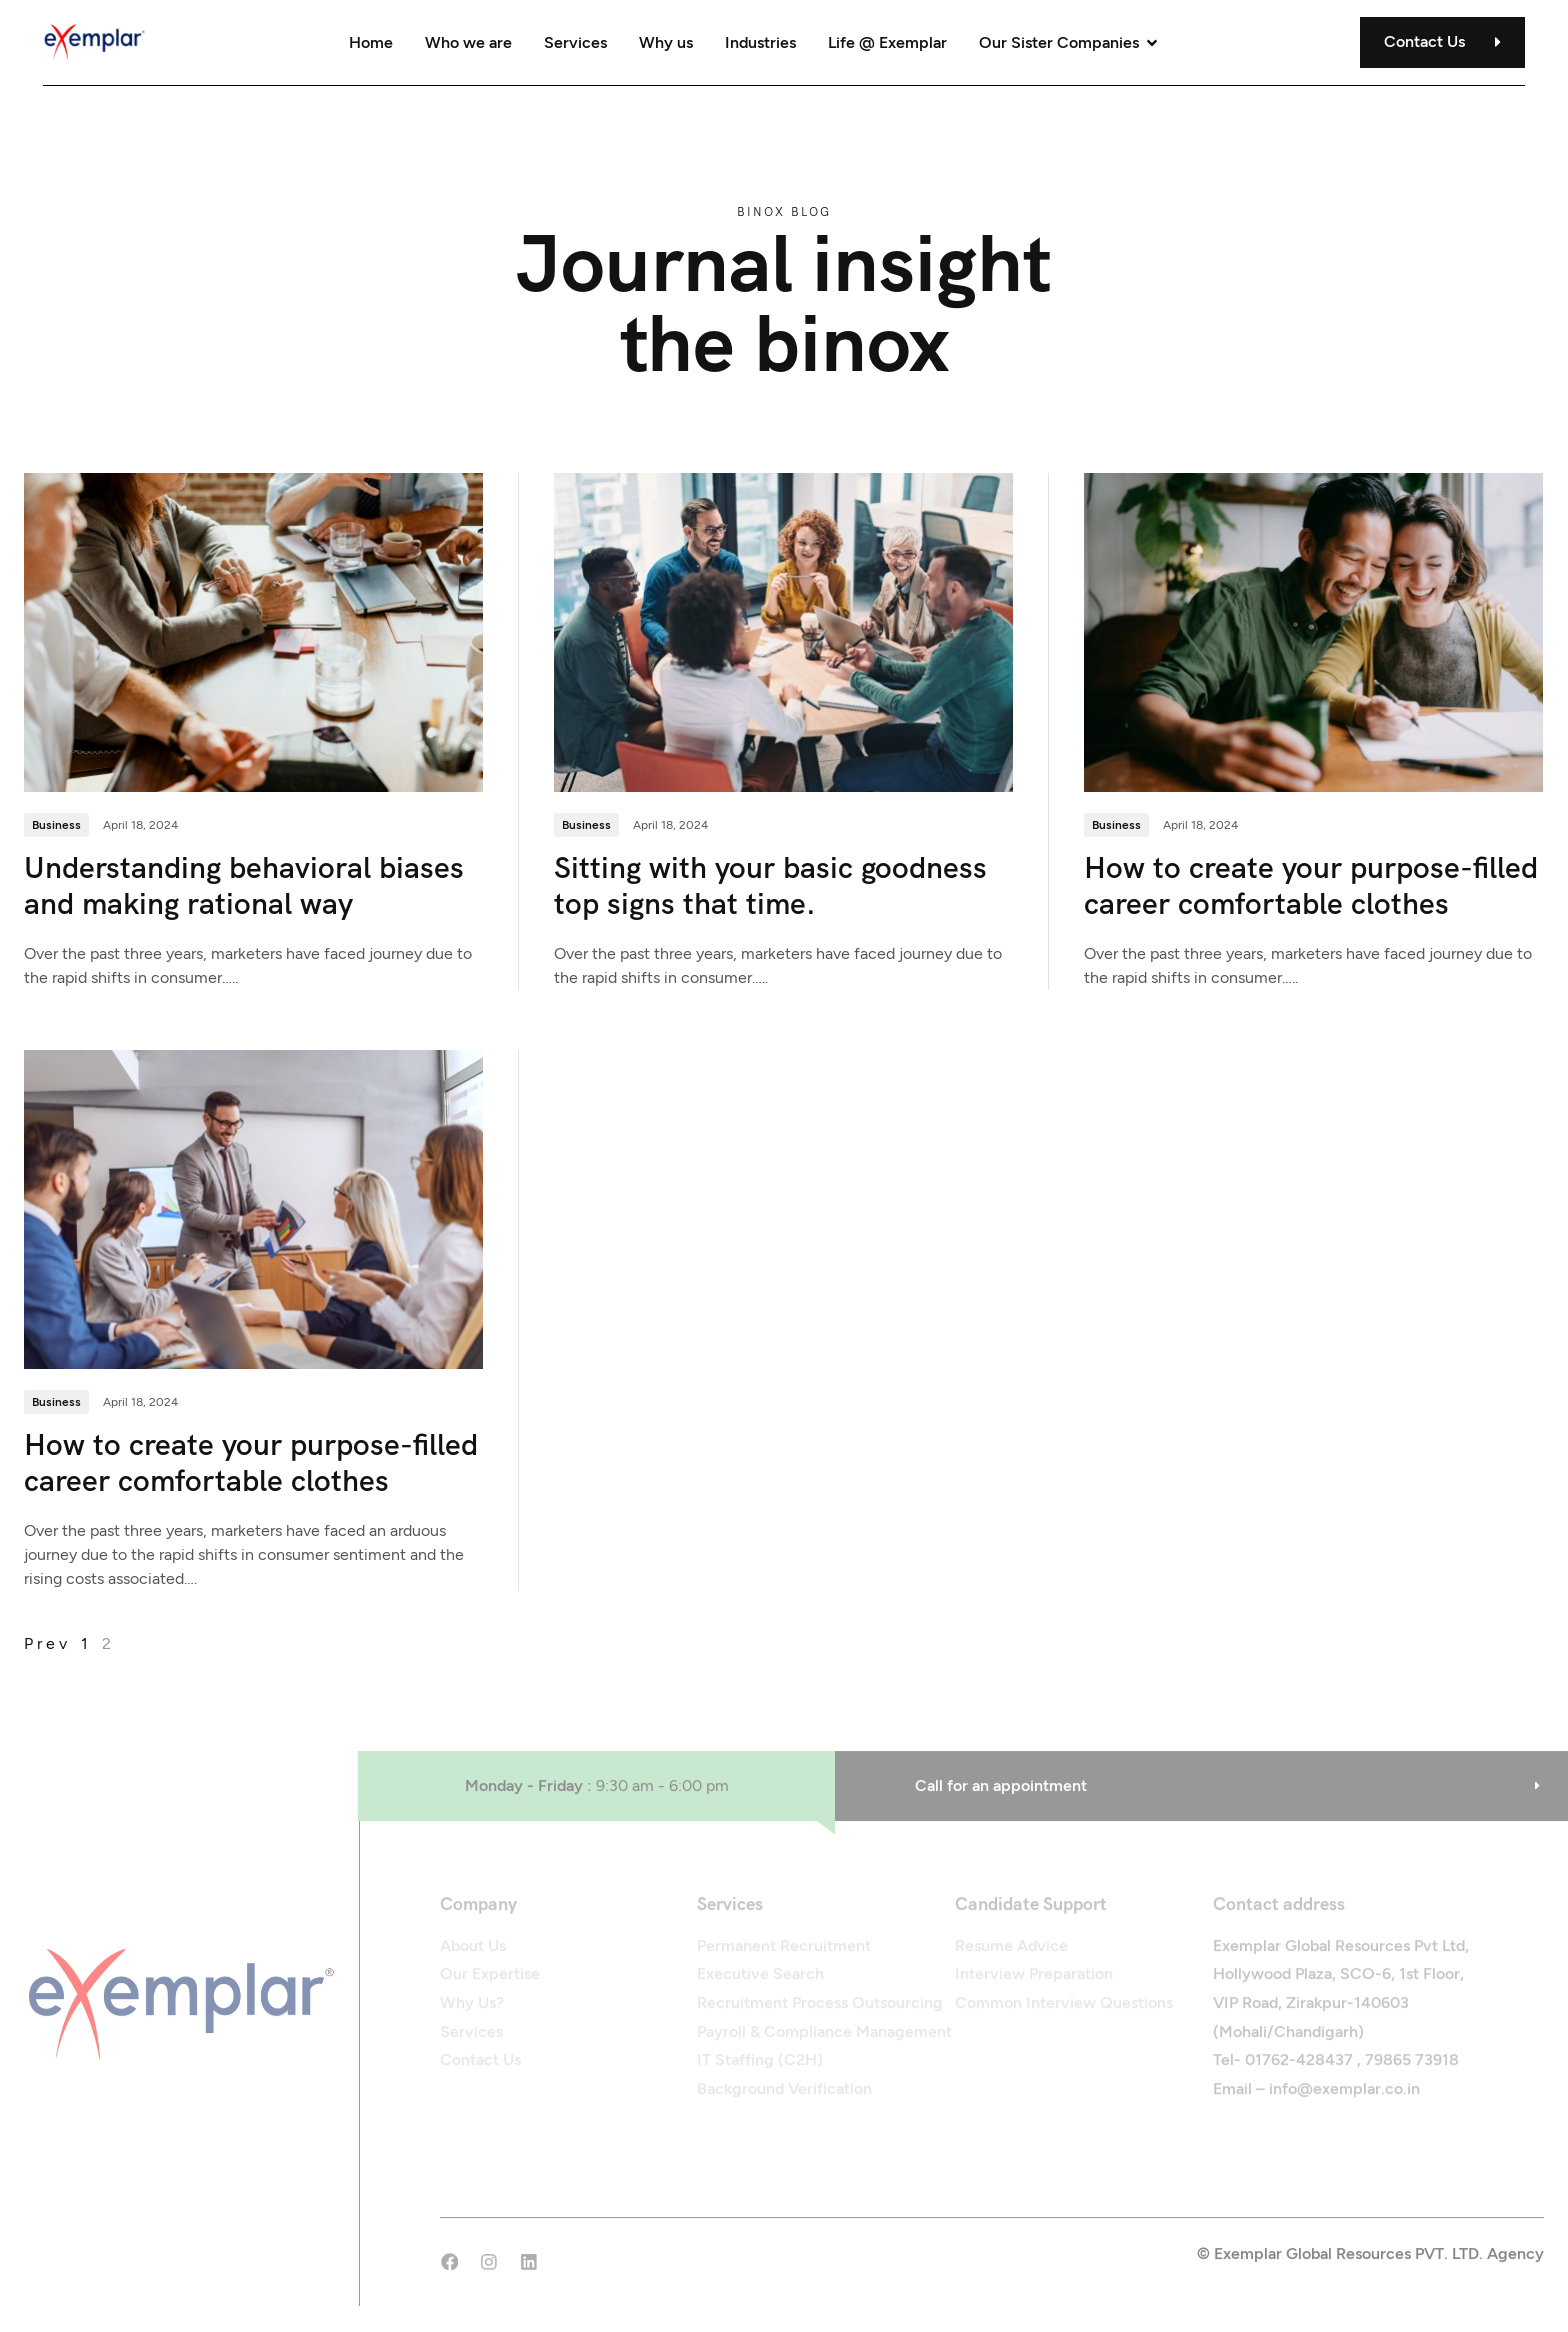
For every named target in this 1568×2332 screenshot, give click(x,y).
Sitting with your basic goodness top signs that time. (770, 886)
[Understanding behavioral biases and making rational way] (253, 632)
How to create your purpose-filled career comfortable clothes (1311, 886)
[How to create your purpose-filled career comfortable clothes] (1313, 632)
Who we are (468, 42)
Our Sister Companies (1069, 42)
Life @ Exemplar (887, 42)
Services (575, 42)
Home (371, 42)
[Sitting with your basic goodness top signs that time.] (783, 632)
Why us (666, 42)
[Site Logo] (98, 41)
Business (56, 826)
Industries (760, 42)
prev (47, 1644)
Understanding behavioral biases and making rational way (244, 886)
